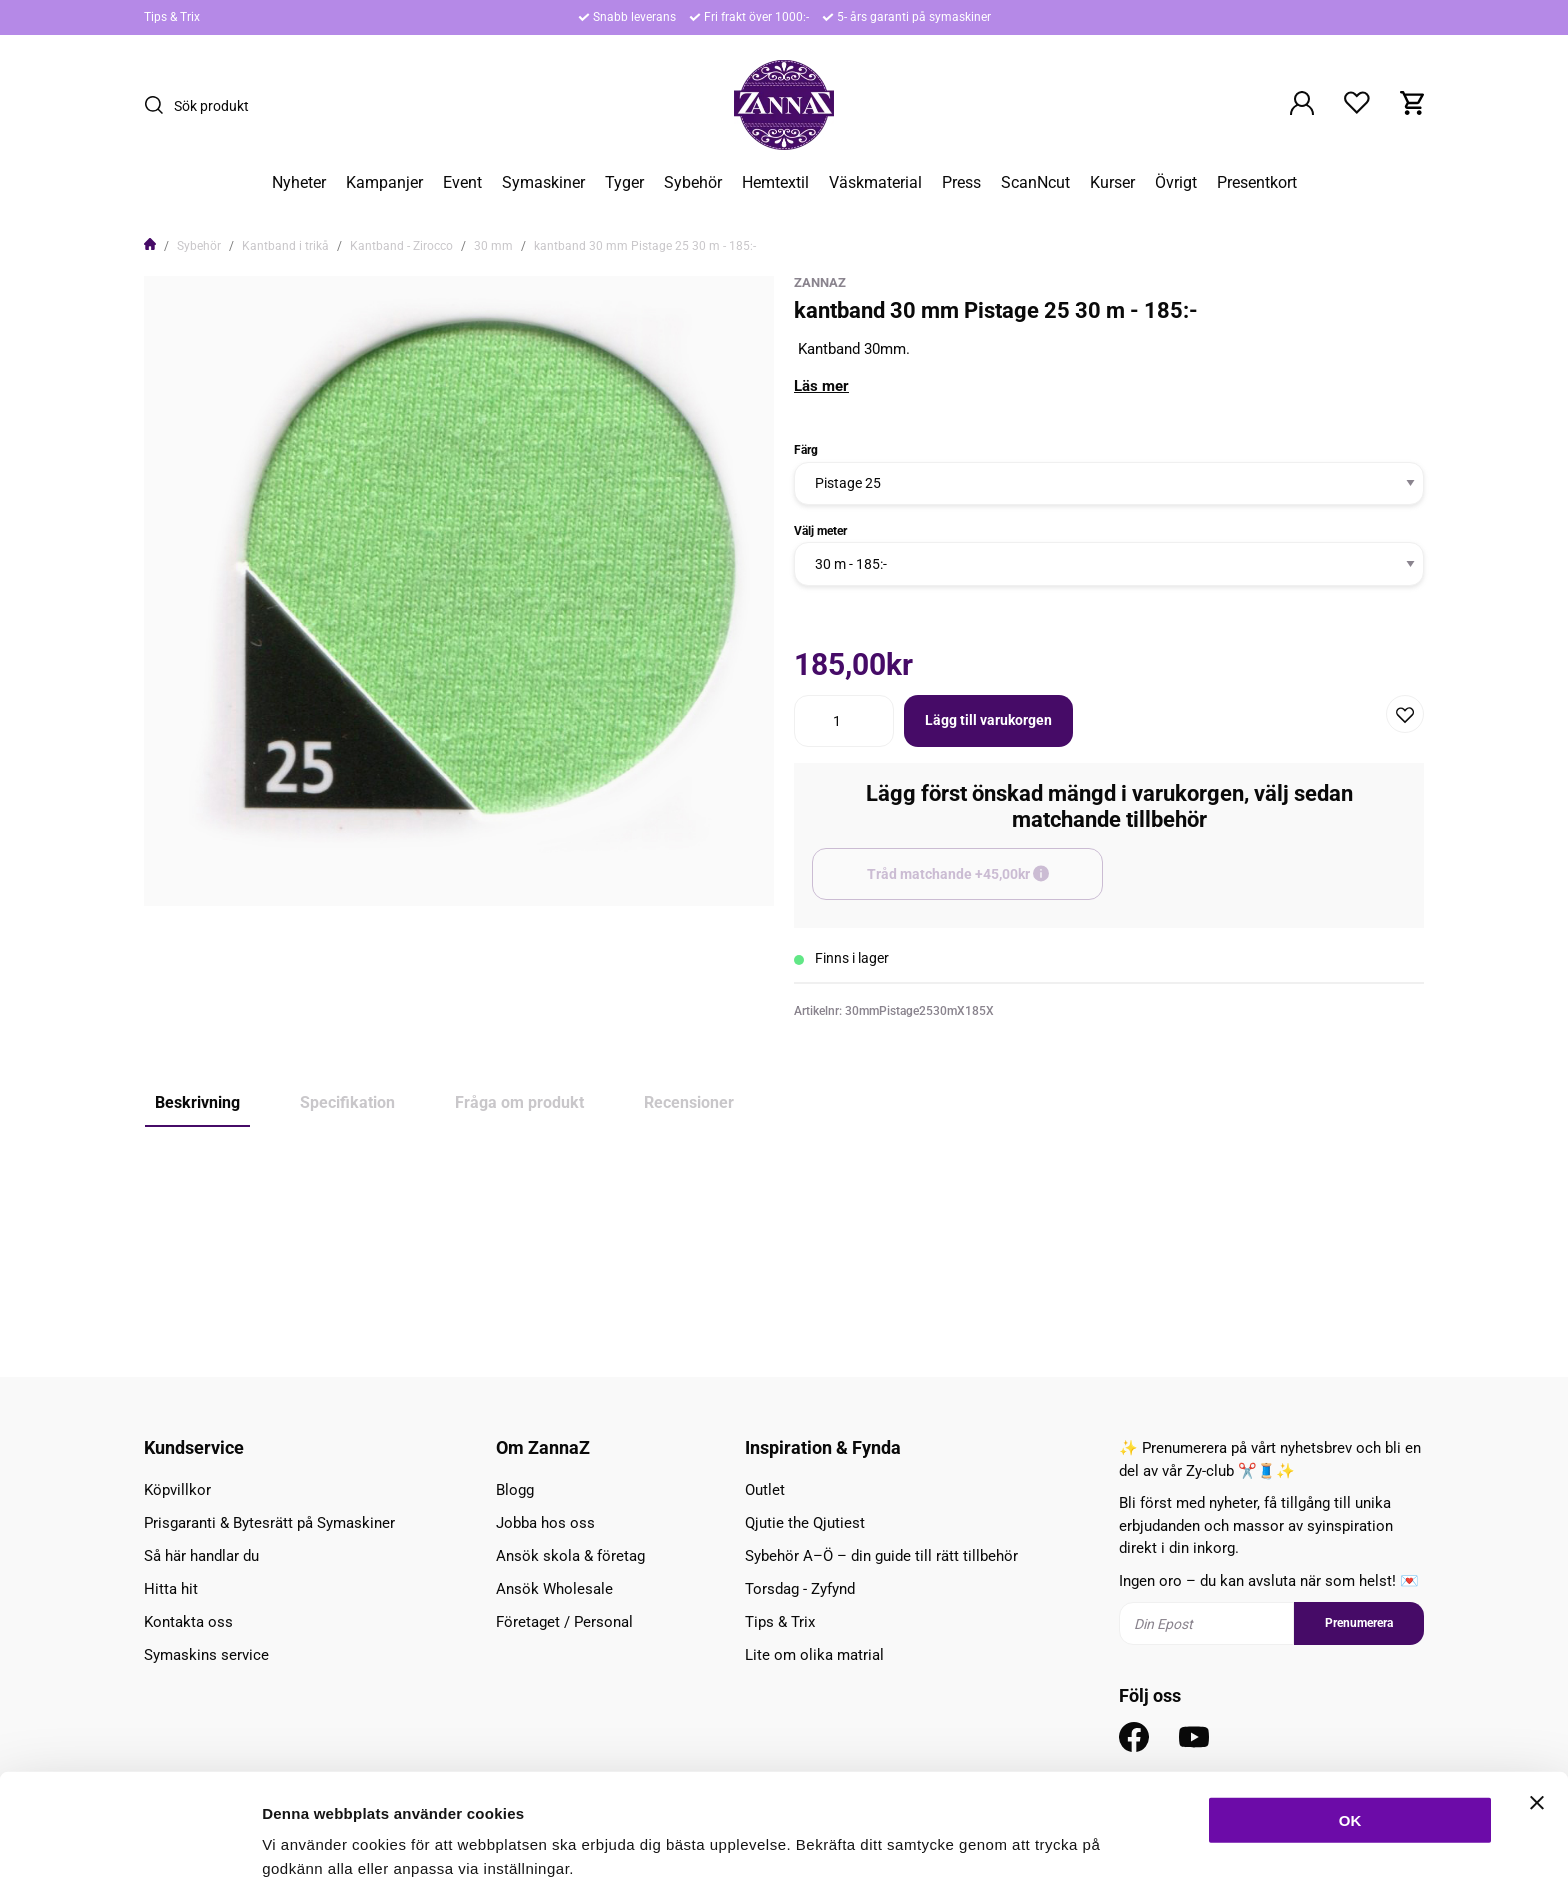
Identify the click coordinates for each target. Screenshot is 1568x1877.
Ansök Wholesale (554, 1589)
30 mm (493, 246)
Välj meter (820, 531)
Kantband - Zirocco (401, 246)
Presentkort (1257, 183)
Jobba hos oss (545, 1523)
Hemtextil (775, 183)
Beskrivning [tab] (197, 1102)
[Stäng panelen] (1537, 1707)
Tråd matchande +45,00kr (985, 883)
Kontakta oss (188, 1622)
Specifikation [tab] (347, 1102)
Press (961, 183)
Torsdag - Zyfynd (800, 1589)
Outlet (765, 1490)
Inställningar (1087, 1837)
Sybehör (693, 183)
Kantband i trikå (285, 246)
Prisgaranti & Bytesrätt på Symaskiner (269, 1523)
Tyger (624, 183)
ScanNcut (1035, 183)
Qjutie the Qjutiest (805, 1523)
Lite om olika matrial (814, 1655)
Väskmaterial (875, 183)
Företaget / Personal (564, 1622)
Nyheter (299, 183)
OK (1350, 1724)
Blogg (515, 1490)
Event (462, 183)
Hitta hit (171, 1589)
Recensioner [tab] (689, 1102)
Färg (806, 450)
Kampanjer (384, 183)
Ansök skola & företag (570, 1556)
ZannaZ (820, 282)
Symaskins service (206, 1655)
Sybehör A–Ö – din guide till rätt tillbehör (881, 1556)
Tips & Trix (172, 17)
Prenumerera (1359, 1623)
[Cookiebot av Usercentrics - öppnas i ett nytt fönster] (129, 1838)
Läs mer (821, 386)
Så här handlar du (201, 1556)
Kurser (1112, 183)
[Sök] (159, 105)
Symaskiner (543, 183)
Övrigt (1176, 183)
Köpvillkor (177, 1490)
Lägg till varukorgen (988, 720)
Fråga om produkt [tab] (519, 1102)
